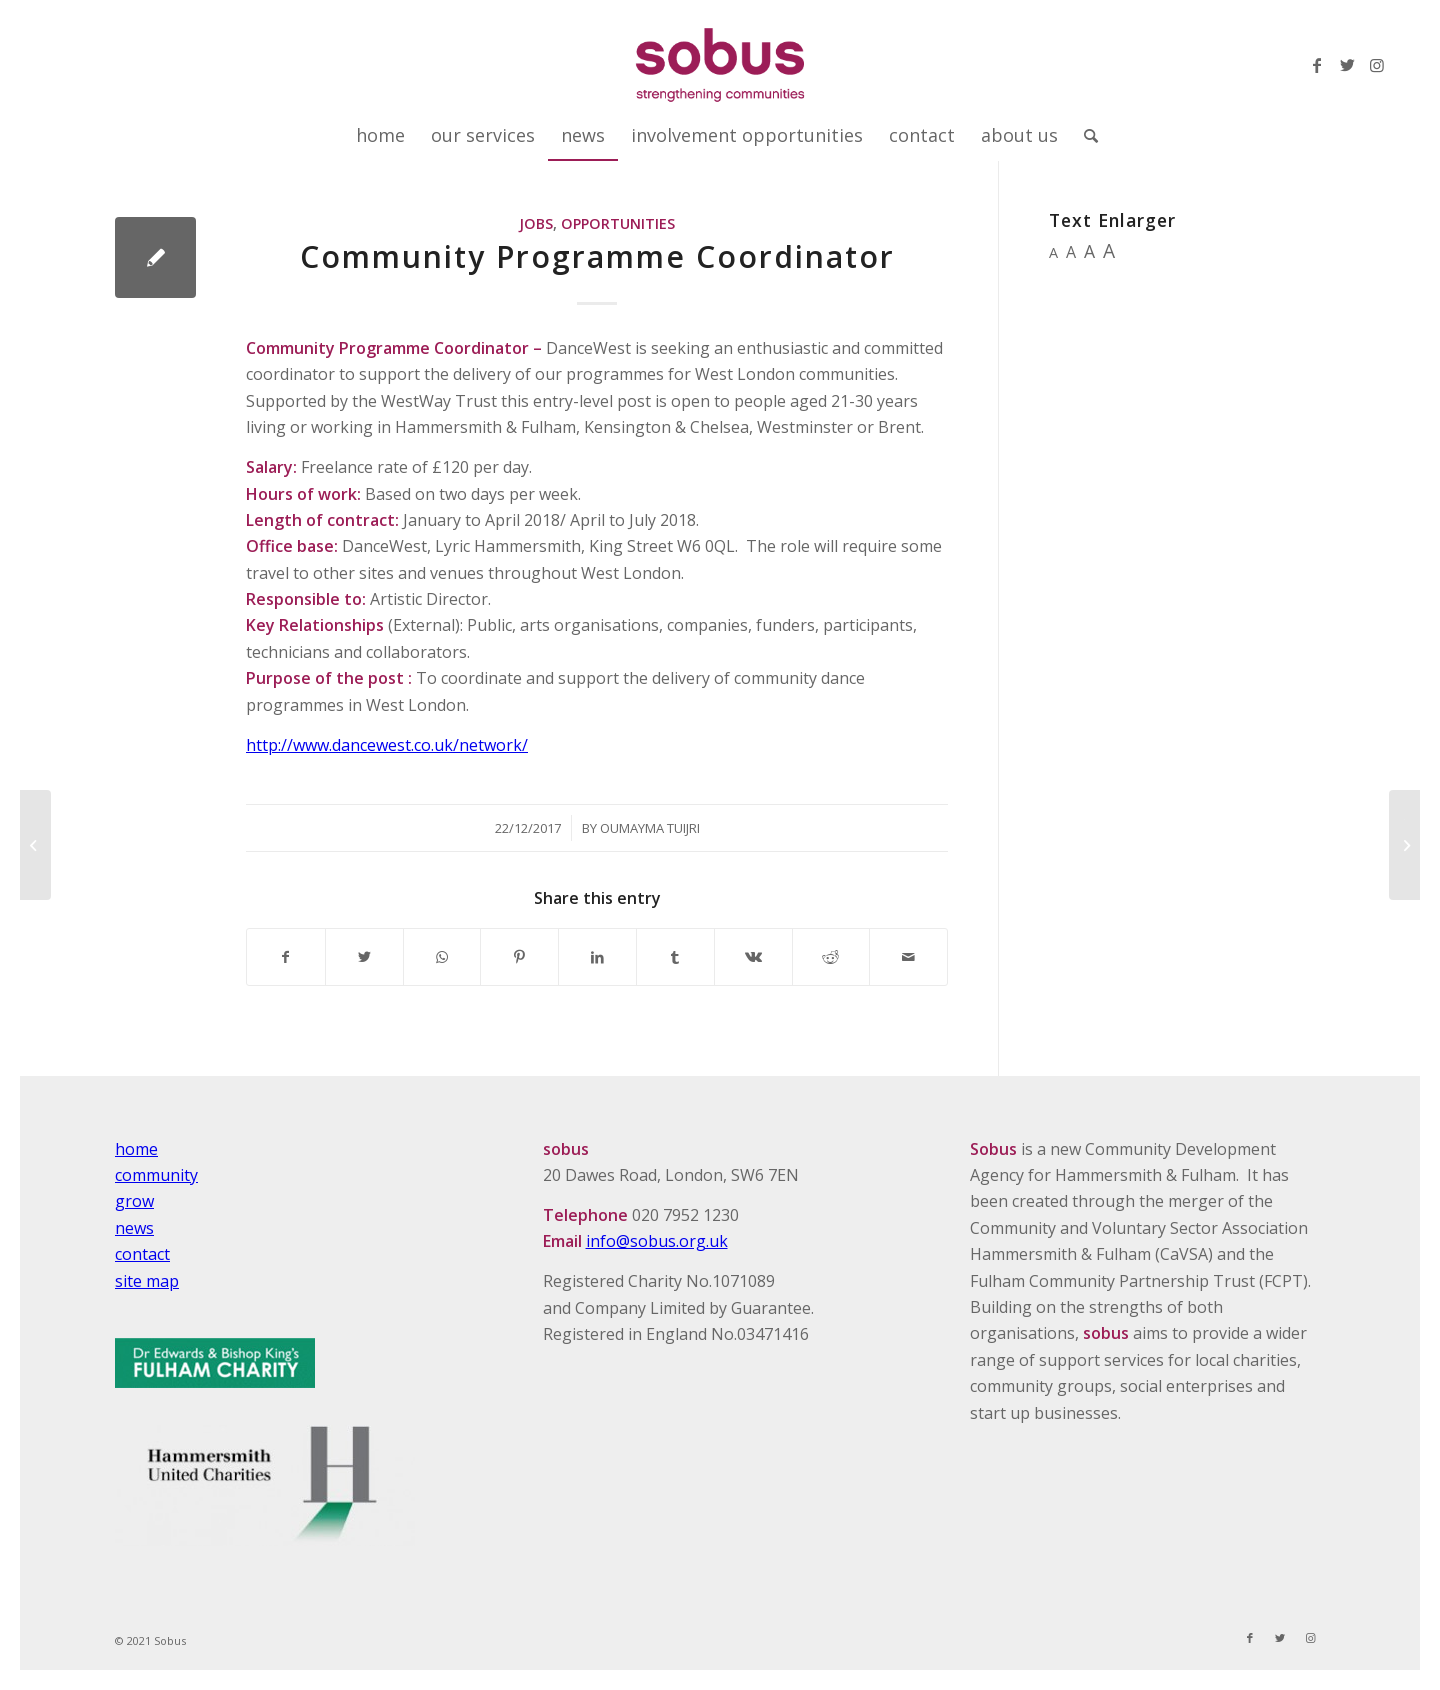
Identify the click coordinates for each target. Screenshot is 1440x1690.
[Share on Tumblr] (675, 957)
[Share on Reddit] (831, 957)
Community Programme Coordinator (597, 256)
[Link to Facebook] (1317, 65)
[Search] (1084, 135)
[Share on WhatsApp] (442, 957)
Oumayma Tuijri (650, 828)
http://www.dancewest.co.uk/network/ (387, 745)
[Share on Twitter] (364, 957)
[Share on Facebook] (286, 957)
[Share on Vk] (753, 957)
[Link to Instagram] (1377, 65)
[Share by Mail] (908, 957)
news (134, 1228)
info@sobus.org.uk (657, 1241)
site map (147, 1281)
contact (142, 1254)
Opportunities (618, 223)
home (136, 1149)
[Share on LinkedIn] (597, 957)
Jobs (536, 223)
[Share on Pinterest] (519, 957)
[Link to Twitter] (1347, 65)
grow (134, 1201)
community (156, 1175)
